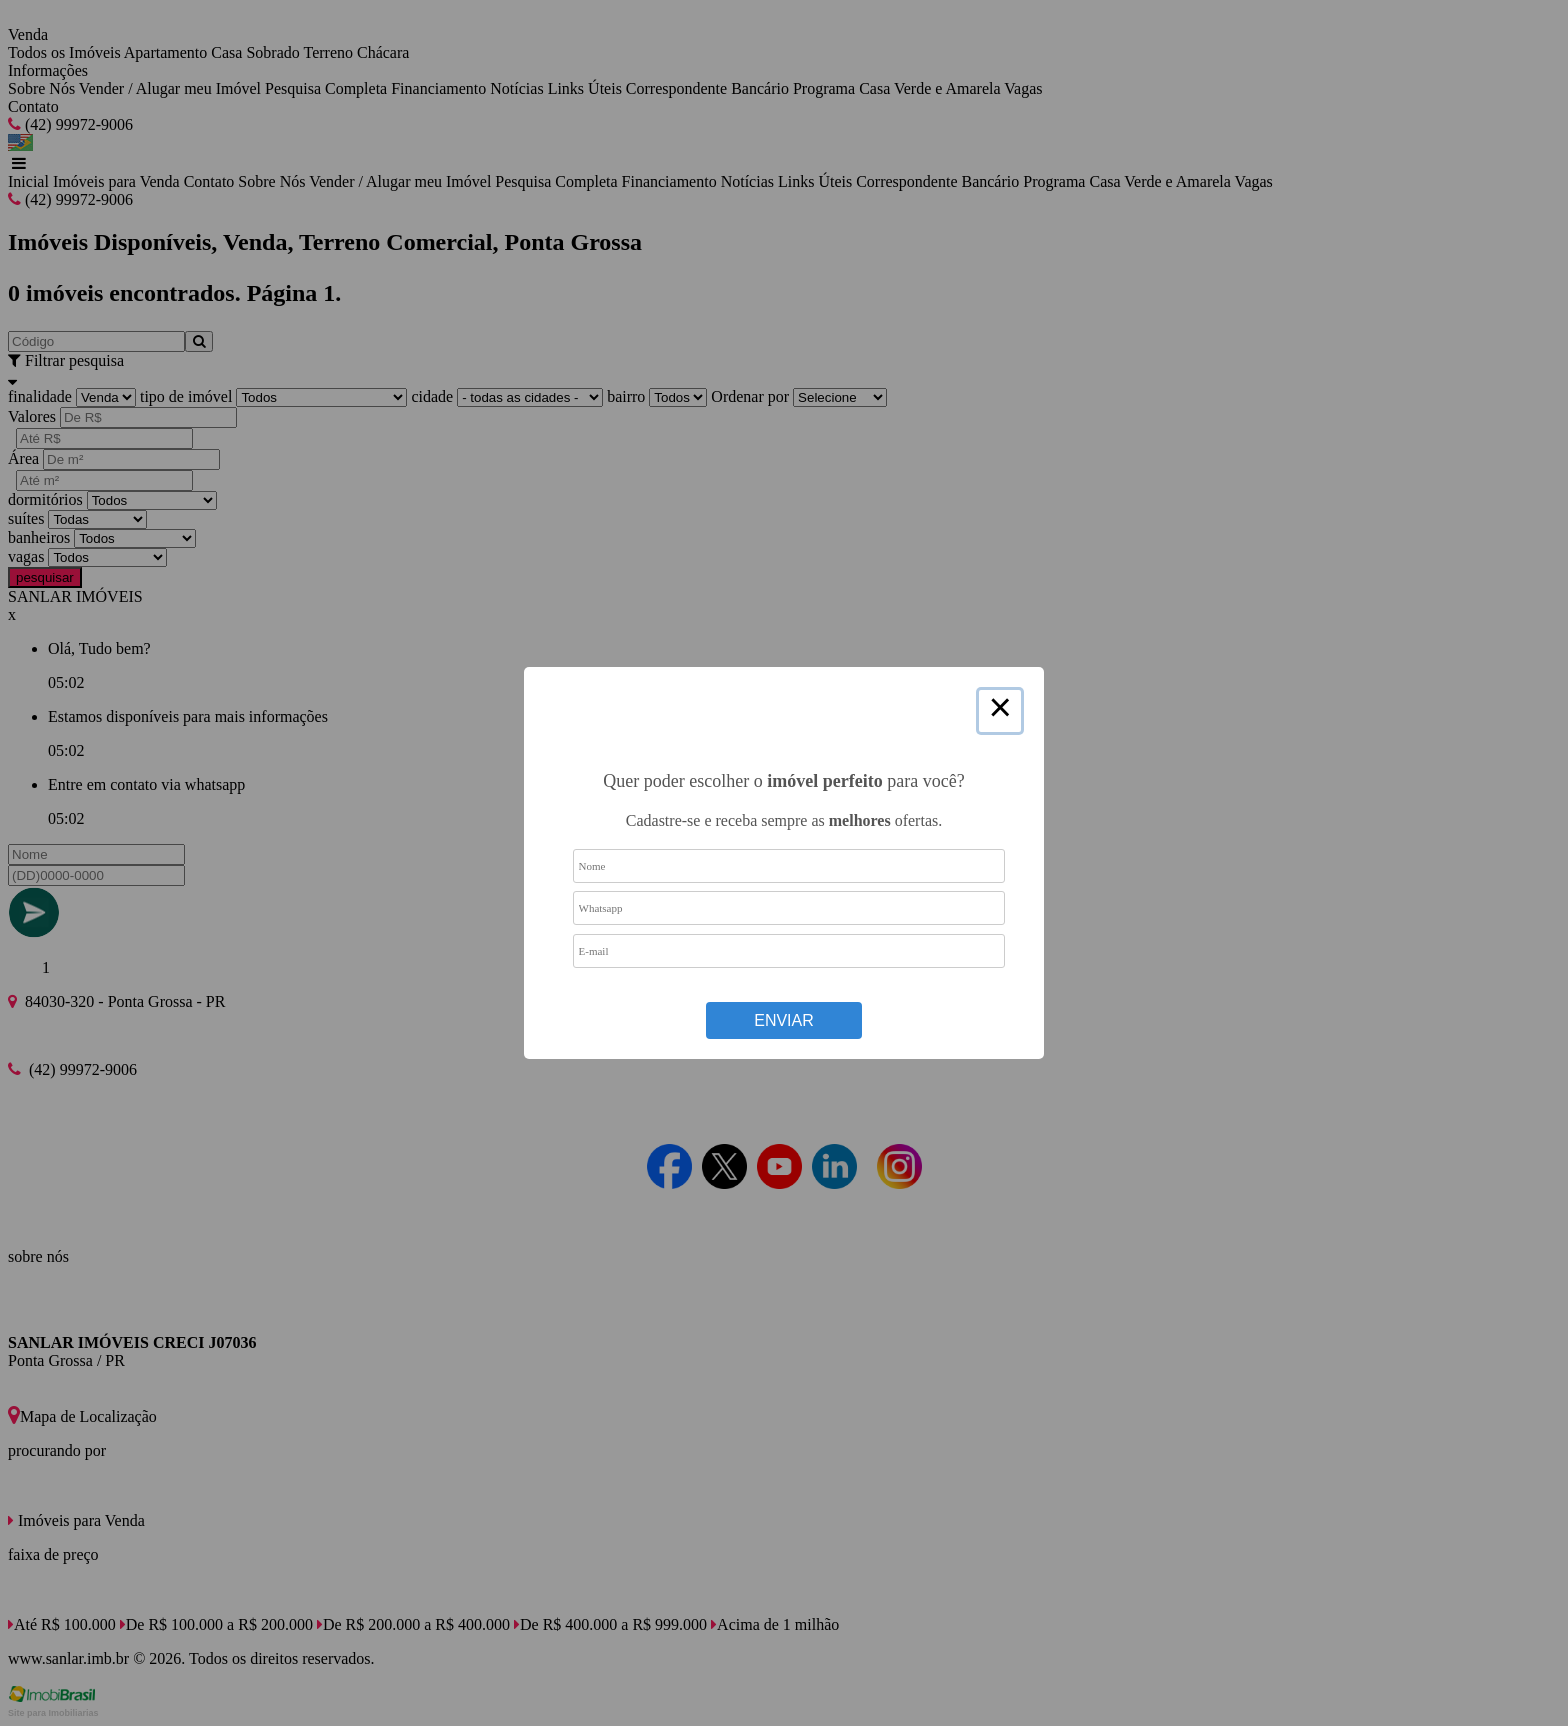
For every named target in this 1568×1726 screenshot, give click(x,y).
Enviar (784, 1020)
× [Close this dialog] (1000, 711)
